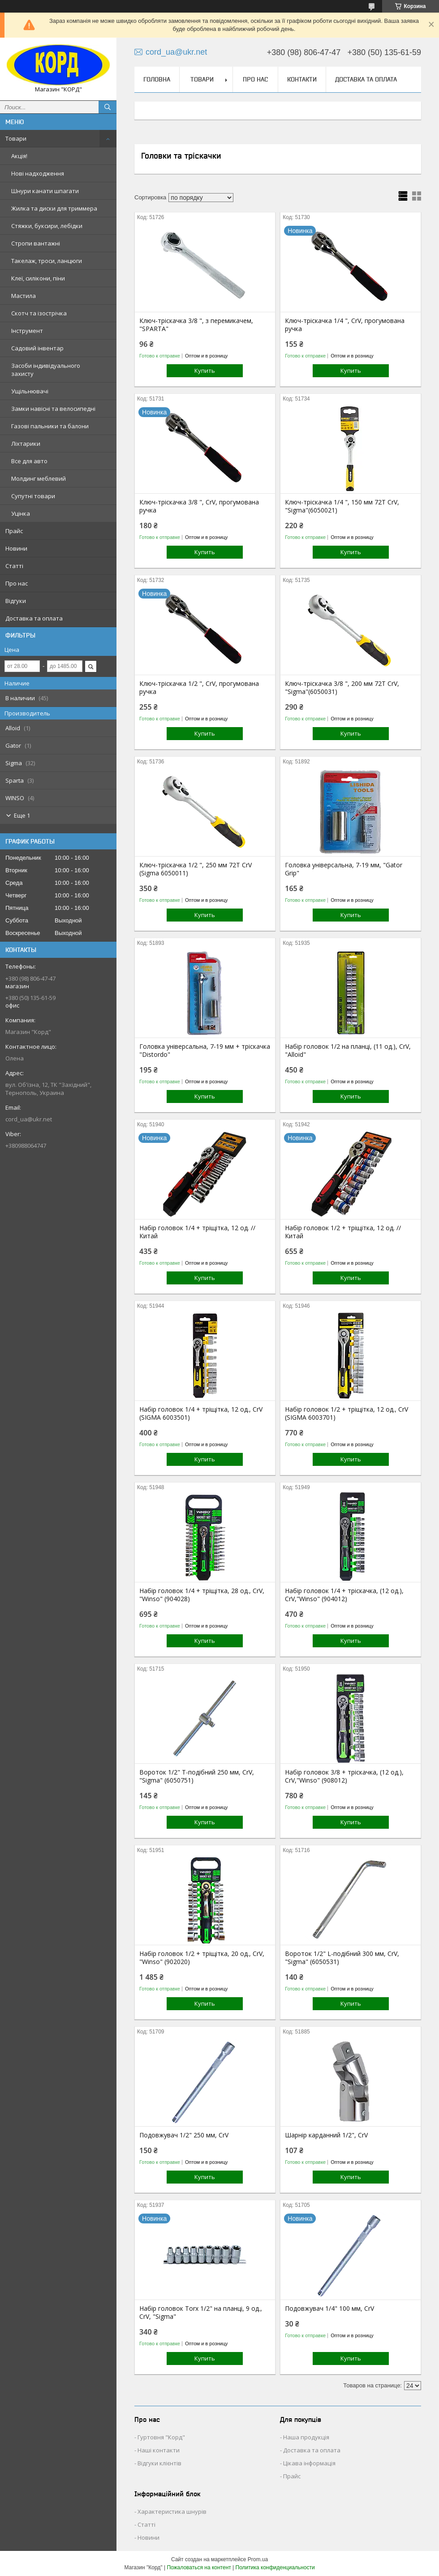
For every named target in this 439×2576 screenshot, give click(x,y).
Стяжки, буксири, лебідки (46, 226)
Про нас (16, 583)
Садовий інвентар (37, 348)
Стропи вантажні (35, 243)
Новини (16, 548)
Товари (15, 138)
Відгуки (15, 601)
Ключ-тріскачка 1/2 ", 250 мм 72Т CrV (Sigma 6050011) (195, 869)
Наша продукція (306, 2437)
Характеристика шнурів (172, 2511)
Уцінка (20, 513)
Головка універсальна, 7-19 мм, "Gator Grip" (343, 869)
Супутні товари (33, 496)
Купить (204, 370)
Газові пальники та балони (50, 426)
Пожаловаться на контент (199, 2567)
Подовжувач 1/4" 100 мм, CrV (329, 2309)
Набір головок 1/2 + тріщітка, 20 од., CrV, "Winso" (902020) (201, 1958)
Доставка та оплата (34, 618)
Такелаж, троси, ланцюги (46, 261)
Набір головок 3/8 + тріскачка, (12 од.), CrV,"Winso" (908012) (344, 1776)
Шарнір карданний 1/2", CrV (326, 2135)
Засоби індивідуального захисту (45, 370)
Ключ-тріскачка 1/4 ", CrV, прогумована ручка (345, 325)
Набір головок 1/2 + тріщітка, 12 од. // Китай (343, 1232)
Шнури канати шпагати (45, 191)
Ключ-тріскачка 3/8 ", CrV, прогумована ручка (199, 506)
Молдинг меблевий (38, 478)
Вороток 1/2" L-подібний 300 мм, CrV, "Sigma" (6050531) (342, 1958)
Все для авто (29, 461)
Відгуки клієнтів (159, 2463)
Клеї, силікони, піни (38, 278)
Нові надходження (37, 173)
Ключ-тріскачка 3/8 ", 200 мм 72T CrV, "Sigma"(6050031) (342, 688)
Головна (156, 79)
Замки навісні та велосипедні (53, 409)
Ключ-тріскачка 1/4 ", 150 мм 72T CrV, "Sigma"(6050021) (342, 506)
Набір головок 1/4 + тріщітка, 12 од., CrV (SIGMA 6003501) (201, 1413)
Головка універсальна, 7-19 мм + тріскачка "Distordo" (204, 1050)
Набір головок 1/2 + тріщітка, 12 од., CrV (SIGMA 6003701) (346, 1413)
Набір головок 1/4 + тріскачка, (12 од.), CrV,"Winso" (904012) (344, 1595)
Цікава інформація (309, 2463)
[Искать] (107, 107)
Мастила (23, 296)
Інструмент (27, 331)
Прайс (14, 531)
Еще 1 (22, 815)
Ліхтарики (25, 443)
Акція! (19, 156)
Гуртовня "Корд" (161, 2437)
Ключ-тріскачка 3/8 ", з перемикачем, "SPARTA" (196, 325)
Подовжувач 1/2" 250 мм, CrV (183, 2135)
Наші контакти (159, 2450)
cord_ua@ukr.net (28, 1119)
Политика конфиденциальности (275, 2567)
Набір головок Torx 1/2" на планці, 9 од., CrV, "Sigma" (200, 2313)
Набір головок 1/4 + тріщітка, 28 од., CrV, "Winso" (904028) (201, 1595)
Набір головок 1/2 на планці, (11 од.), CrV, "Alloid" (348, 1050)
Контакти (302, 79)
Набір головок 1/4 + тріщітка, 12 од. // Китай (197, 1232)
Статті (14, 566)
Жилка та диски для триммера (54, 208)
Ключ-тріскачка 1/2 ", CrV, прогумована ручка (199, 688)
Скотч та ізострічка (39, 313)
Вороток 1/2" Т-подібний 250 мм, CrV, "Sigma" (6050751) (196, 1776)
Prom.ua (258, 2559)
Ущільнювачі (29, 391)
